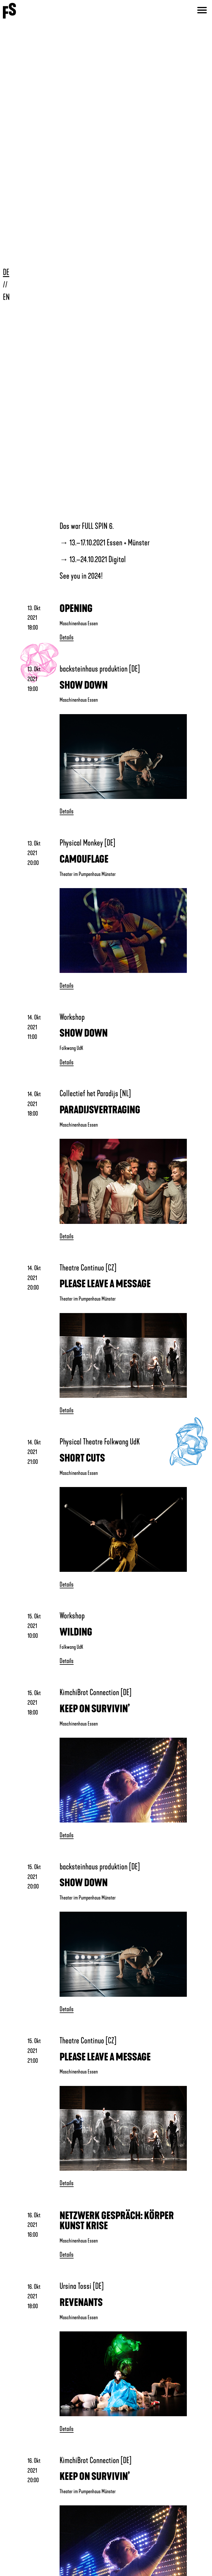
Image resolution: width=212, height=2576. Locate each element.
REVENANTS (81, 2302)
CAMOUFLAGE (84, 859)
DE (6, 272)
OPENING (76, 608)
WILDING (76, 1632)
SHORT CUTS (82, 1458)
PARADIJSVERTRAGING (100, 1110)
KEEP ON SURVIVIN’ (95, 1709)
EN (6, 297)
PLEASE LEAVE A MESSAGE (105, 1284)
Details (66, 637)
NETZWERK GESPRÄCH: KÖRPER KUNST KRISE (117, 2221)
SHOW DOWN (84, 685)
